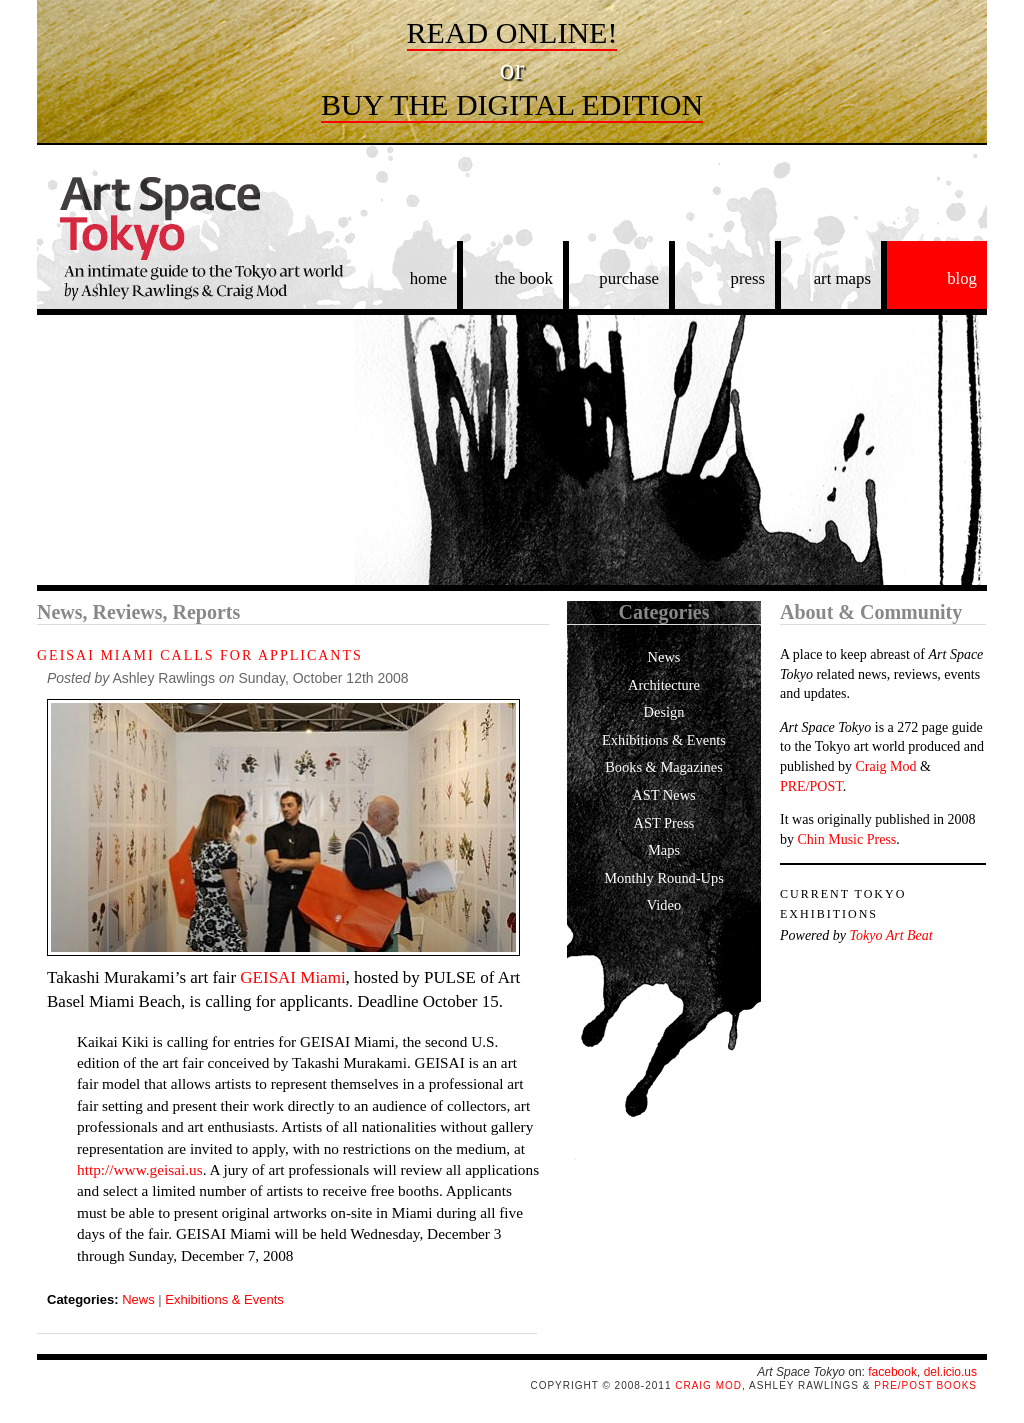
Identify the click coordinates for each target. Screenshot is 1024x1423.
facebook (892, 1372)
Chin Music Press (847, 839)
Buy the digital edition (512, 104)
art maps (842, 278)
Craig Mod (885, 766)
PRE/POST (811, 786)
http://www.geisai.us (140, 1169)
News (138, 1299)
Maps (664, 850)
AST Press (664, 823)
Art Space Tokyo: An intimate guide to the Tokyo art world (192, 247)
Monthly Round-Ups (664, 878)
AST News (663, 795)
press (748, 278)
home (428, 278)
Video (664, 905)
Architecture (664, 685)
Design (664, 712)
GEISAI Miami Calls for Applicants (200, 655)
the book (524, 278)
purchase (629, 278)
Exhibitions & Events (224, 1299)
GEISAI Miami (292, 977)
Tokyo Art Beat (890, 935)
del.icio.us (950, 1372)
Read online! (512, 32)
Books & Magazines (664, 767)
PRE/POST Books (925, 1385)
